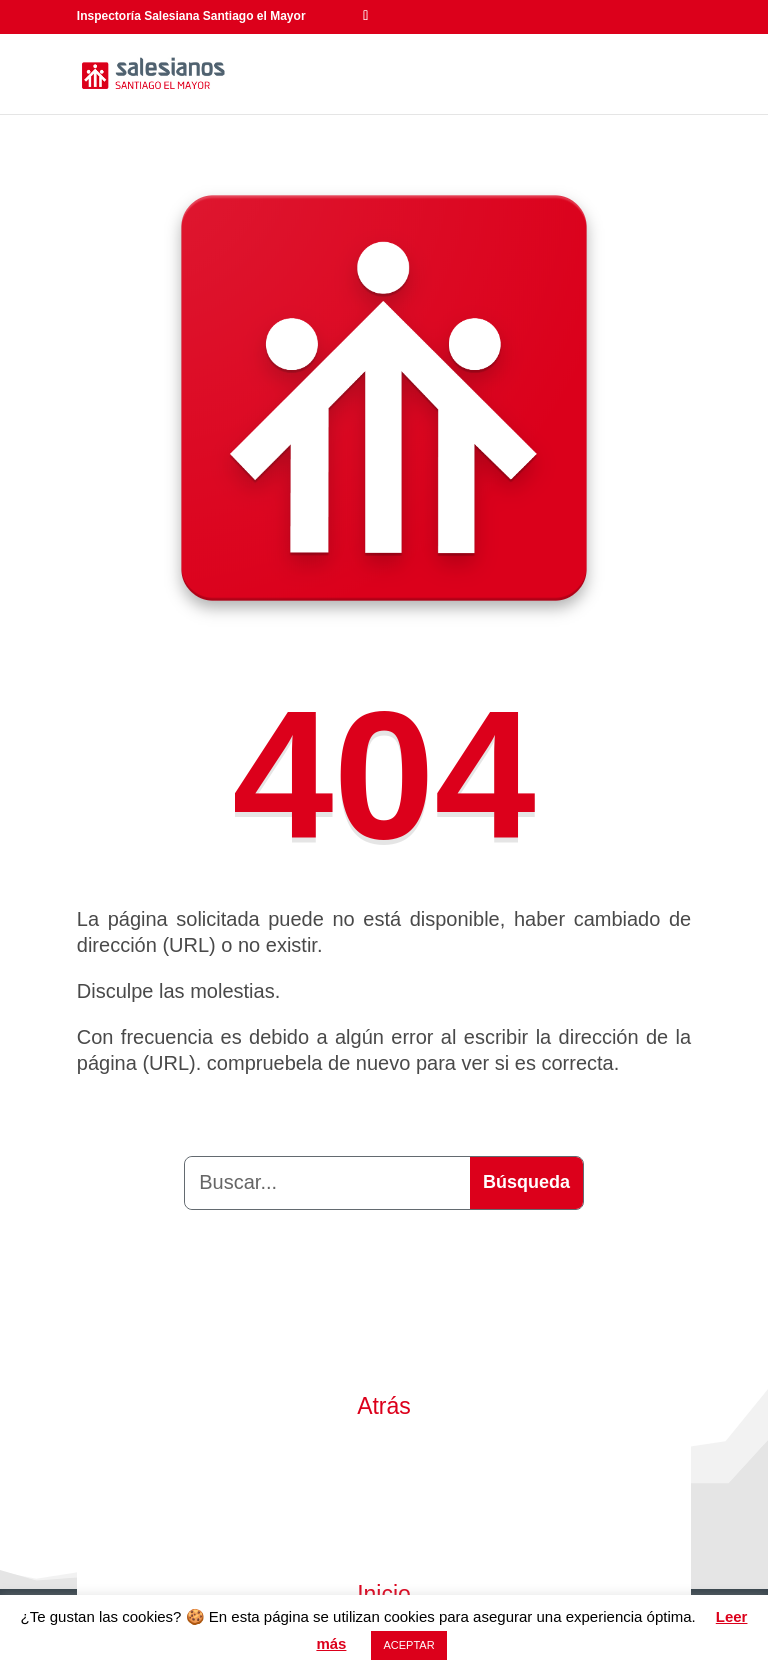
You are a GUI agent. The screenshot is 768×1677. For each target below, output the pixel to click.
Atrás (384, 1406)
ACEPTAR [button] (408, 1645)
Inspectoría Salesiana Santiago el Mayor (191, 16)
